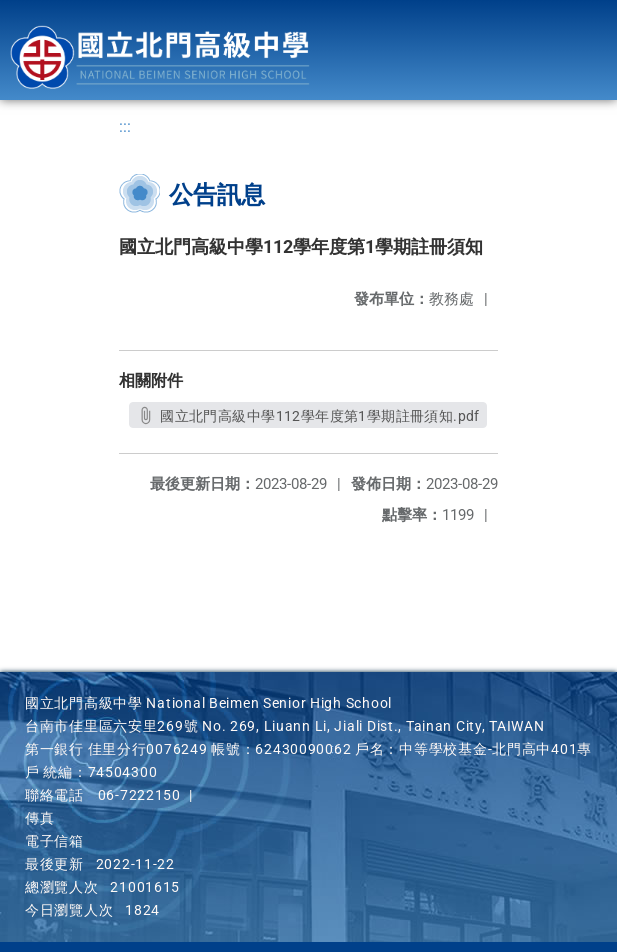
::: (125, 126)
